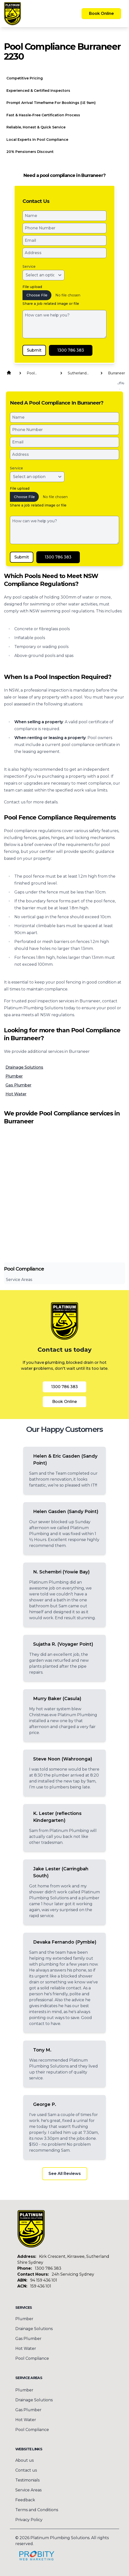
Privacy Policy (29, 2519)
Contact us (26, 2470)
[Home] (12, 13)
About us (24, 2460)
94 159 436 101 (43, 2280)
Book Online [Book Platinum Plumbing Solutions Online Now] (101, 13)
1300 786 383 (48, 2268)
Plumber (14, 1076)
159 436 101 (40, 2286)
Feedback (25, 2500)
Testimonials (27, 2480)
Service (29, 266)
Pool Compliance (32, 2358)
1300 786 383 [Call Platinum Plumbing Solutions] (70, 350)
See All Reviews (64, 2173)
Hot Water (15, 1094)
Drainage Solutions (24, 1067)
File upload (32, 287)
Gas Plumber (18, 1085)
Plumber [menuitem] (24, 2318)
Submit (34, 350)
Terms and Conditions (36, 2509)
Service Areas (19, 1279)
